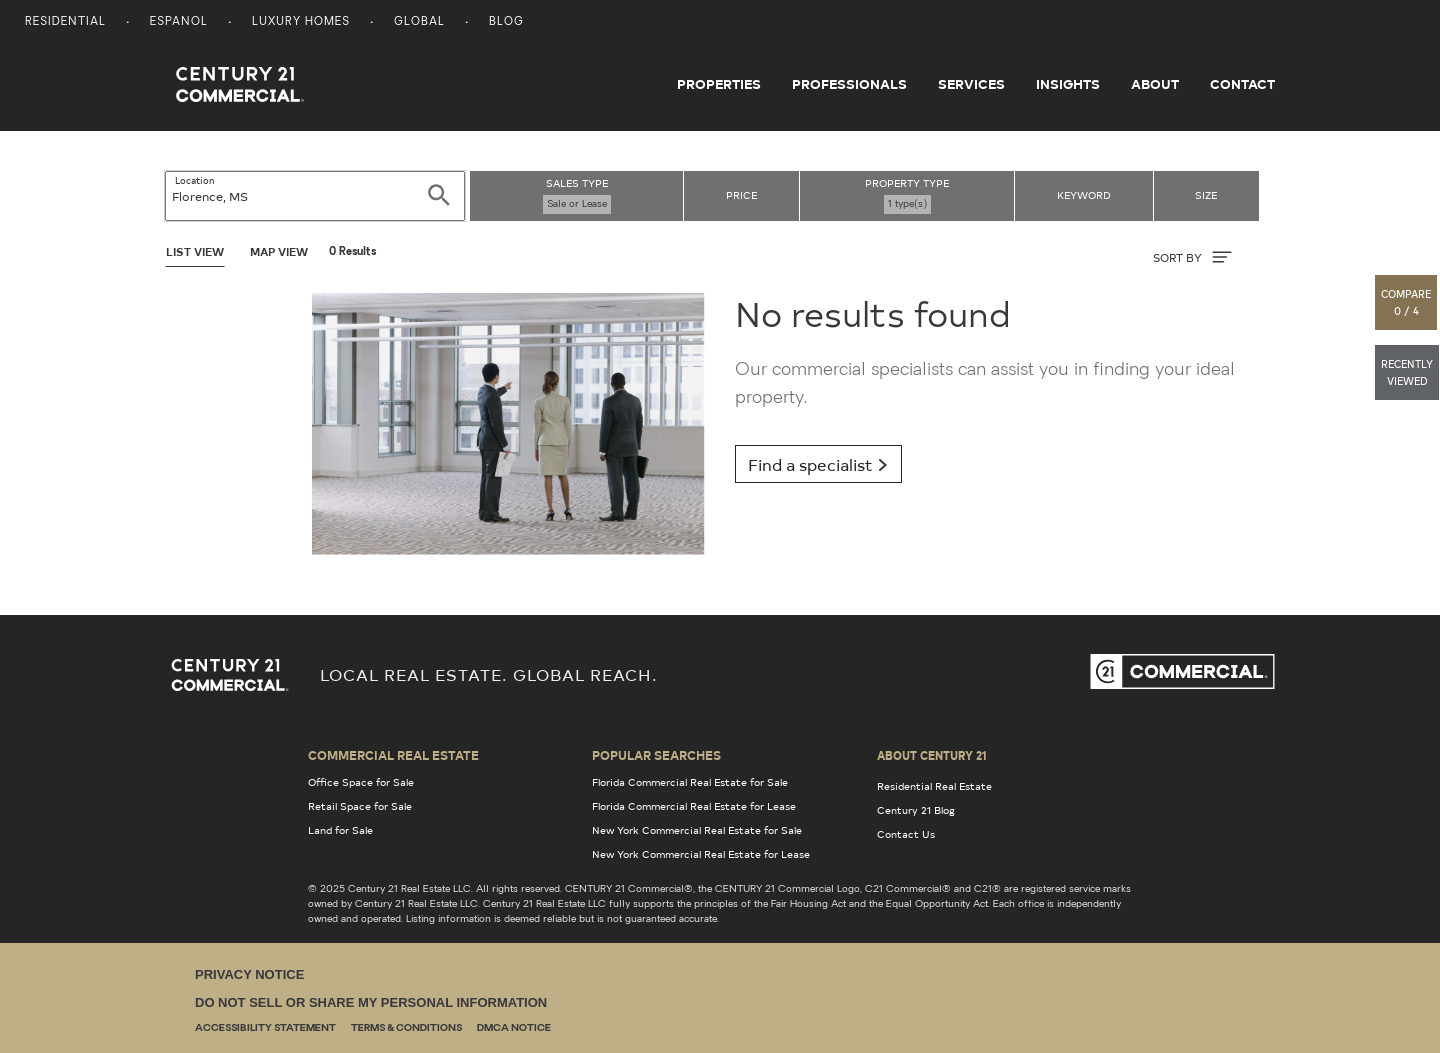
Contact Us (906, 834)
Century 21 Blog (916, 810)
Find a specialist (818, 464)
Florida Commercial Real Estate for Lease (694, 806)
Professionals (849, 84)
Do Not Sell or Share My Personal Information (371, 1002)
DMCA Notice (514, 1028)
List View (195, 251)
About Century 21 (932, 755)
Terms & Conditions (406, 1028)
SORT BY (1192, 257)
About (1155, 84)
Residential (65, 22)
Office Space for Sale (361, 782)
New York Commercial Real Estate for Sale (697, 830)
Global (419, 22)
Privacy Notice (249, 974)
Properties (719, 84)
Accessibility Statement (265, 1028)
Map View (279, 251)
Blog (506, 22)
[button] (1407, 302)
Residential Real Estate (934, 786)
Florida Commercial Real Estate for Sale (690, 782)
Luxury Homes (301, 22)
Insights (1068, 84)
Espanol (179, 22)
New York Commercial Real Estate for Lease (701, 854)
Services (971, 84)
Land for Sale (340, 830)
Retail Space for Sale (360, 806)
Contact (1242, 84)
